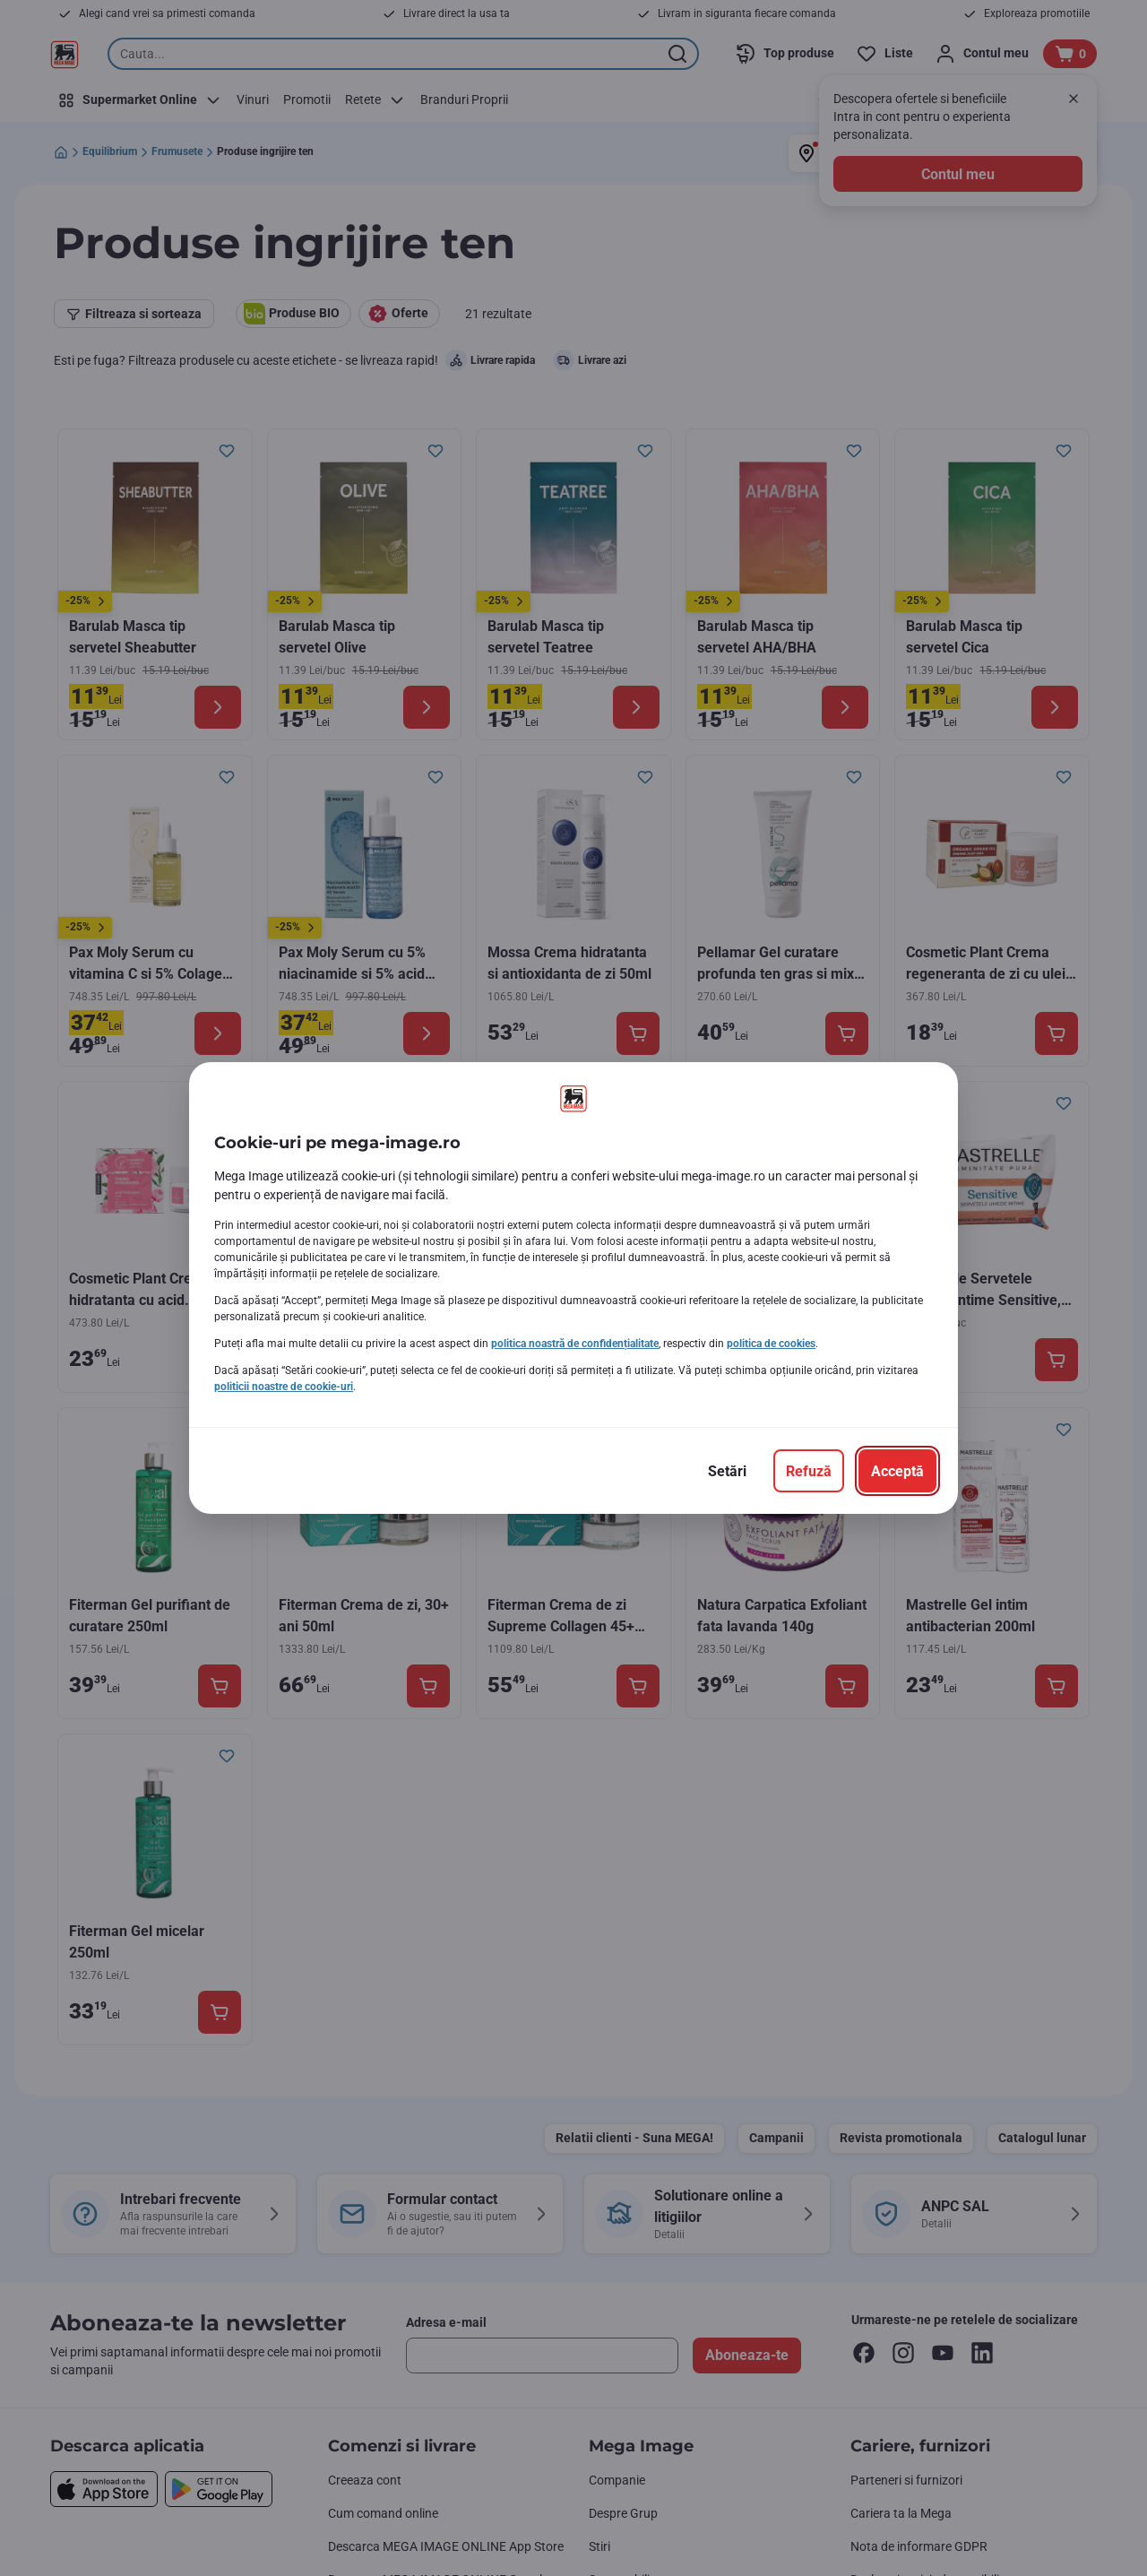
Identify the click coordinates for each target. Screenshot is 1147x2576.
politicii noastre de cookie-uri (283, 1386)
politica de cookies (771, 1343)
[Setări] (727, 1470)
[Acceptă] (897, 1470)
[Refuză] (808, 1470)
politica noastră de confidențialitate (575, 1343)
